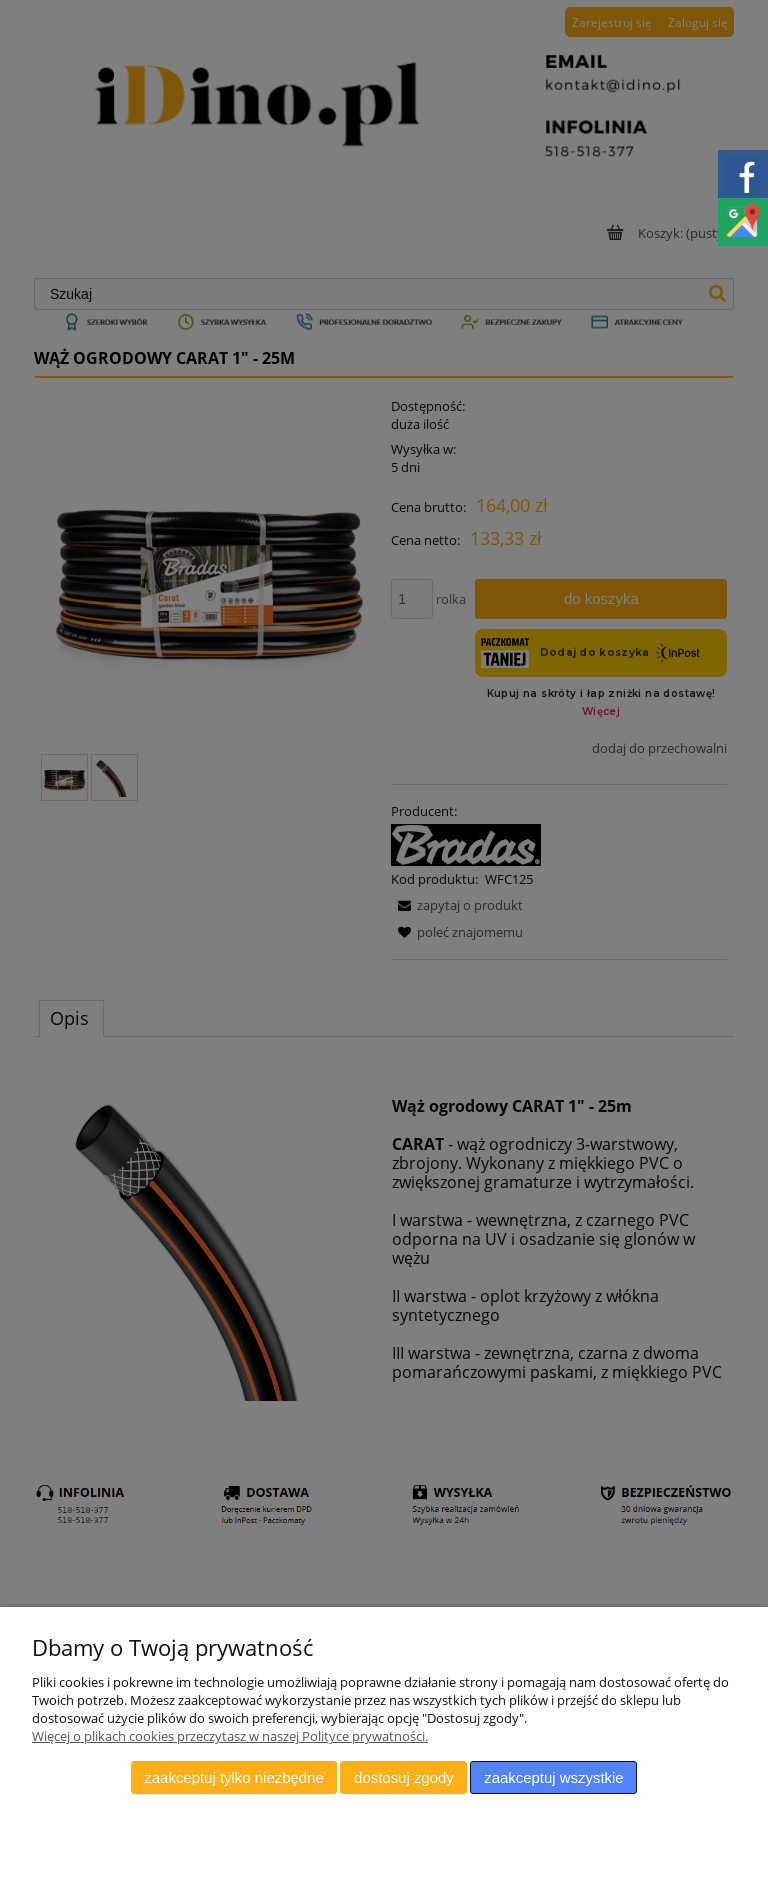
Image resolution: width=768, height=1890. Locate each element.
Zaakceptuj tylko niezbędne (233, 1777)
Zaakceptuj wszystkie (553, 1777)
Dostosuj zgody (404, 1777)
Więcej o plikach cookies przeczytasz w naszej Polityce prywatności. (230, 1736)
